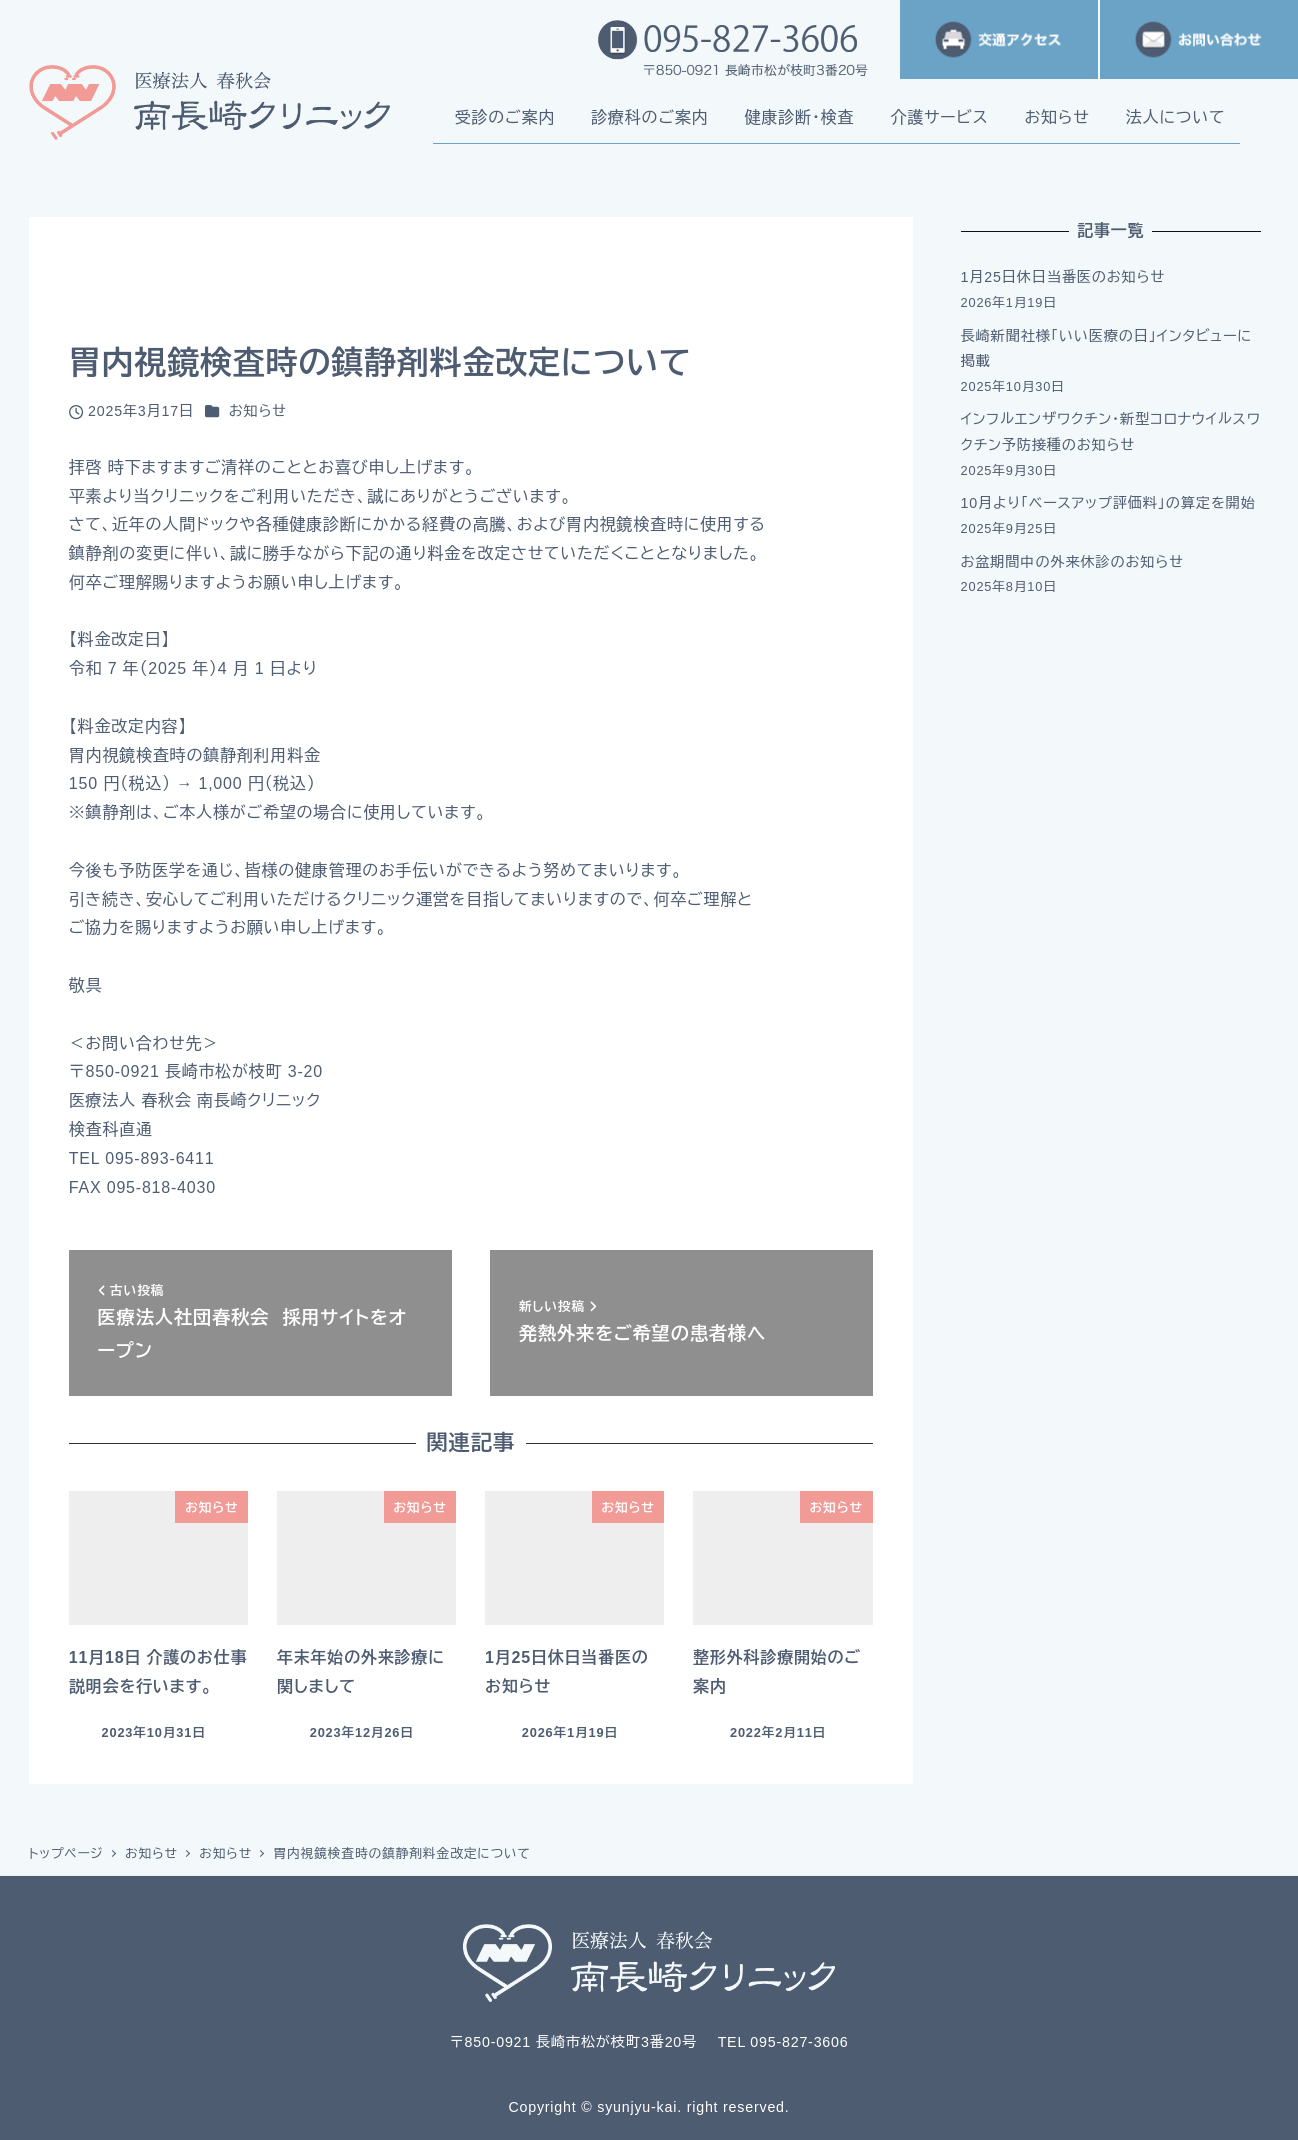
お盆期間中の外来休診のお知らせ (1072, 562)
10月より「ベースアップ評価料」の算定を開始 (1108, 503)
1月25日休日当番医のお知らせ (1063, 277)
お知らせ (258, 411)
